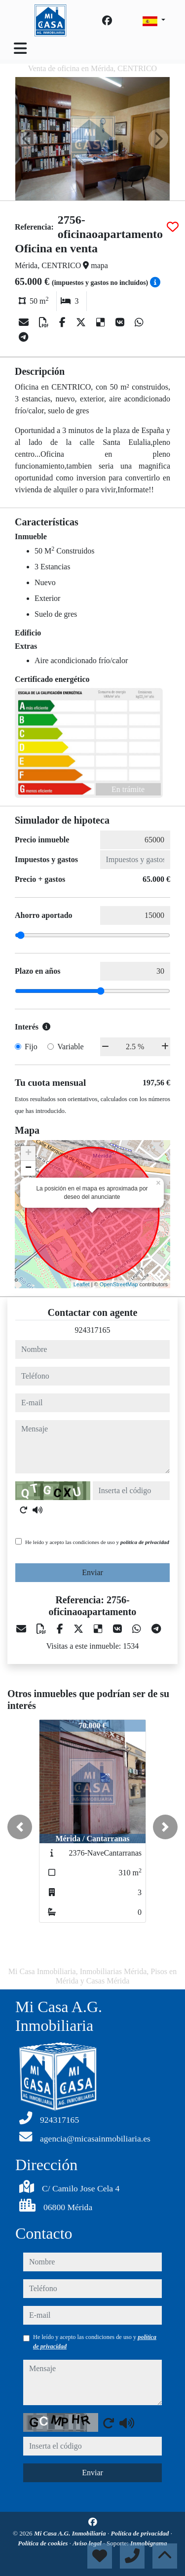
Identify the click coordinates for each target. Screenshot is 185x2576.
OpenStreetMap (119, 1284)
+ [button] (28, 1153)
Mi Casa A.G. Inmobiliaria (71, 2533)
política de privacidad (144, 1542)
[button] (19, 1827)
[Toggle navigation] (20, 48)
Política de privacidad (141, 2533)
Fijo (31, 1046)
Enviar (92, 1572)
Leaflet (82, 1284)
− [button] (28, 1168)
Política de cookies (43, 2543)
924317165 (93, 1330)
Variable (70, 1046)
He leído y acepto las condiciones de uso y (97, 1542)
